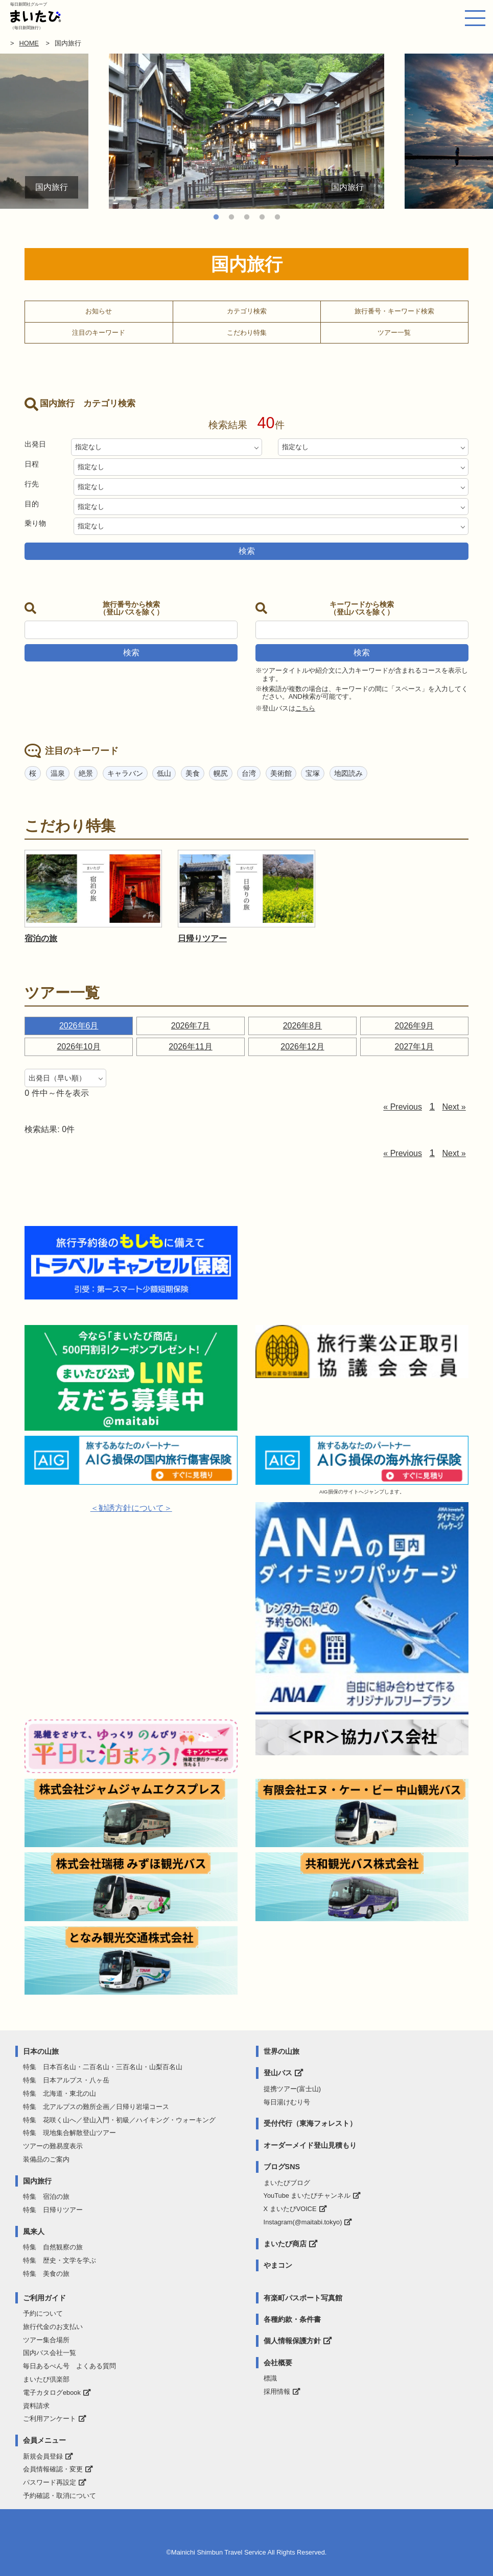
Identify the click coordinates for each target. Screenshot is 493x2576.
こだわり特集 (247, 332)
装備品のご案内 (46, 2159)
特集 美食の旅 (46, 2273)
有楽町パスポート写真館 (303, 2298)
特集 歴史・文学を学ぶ (59, 2260)
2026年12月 (302, 1046)
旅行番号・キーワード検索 (394, 311)
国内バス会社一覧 (49, 2353)
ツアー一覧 (394, 332)
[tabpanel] (246, 131)
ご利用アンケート (49, 2418)
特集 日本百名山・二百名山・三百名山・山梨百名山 (102, 2067)
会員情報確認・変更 (53, 2469)
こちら (305, 708)
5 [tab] (277, 217)
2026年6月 (79, 1025)
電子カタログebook (52, 2392)
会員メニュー (44, 2440)
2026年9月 (414, 1025)
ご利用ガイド (44, 2298)
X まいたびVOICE (290, 2209)
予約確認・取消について (59, 2495)
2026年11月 (190, 1046)
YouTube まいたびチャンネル (307, 2195)
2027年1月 (414, 1046)
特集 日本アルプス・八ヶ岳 (66, 2080)
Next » (454, 1106)
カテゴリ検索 (247, 311)
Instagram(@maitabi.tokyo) (303, 2222)
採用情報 (277, 2391)
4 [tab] (262, 217)
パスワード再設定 (49, 2482)
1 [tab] (216, 217)
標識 (270, 2378)
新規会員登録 (43, 2456)
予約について (43, 2313)
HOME (28, 43)
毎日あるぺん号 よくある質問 (69, 2366)
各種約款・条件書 (292, 2319)
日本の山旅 (41, 2051)
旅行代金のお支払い (53, 2326)
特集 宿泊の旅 (46, 2196)
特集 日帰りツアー (53, 2210)
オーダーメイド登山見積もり (310, 2145)
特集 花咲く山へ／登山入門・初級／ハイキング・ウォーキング (119, 2120)
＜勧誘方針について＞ (131, 1508)
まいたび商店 (285, 2244)
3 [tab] (247, 217)
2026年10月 (78, 1046)
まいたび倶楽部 (46, 2379)
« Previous (402, 1106)
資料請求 (36, 2406)
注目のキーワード (98, 332)
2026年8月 (302, 1025)
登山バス (278, 2073)
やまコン (278, 2265)
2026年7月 (190, 1025)
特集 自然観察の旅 (53, 2247)
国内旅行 (37, 2181)
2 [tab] (231, 217)
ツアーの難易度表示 (53, 2146)
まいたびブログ (287, 2183)
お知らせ (98, 311)
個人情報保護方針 (292, 2341)
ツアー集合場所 (46, 2340)
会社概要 (278, 2363)
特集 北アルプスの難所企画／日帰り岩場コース (96, 2107)
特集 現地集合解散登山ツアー (69, 2133)
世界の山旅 (281, 2051)
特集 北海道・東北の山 (59, 2093)
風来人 (33, 2231)
